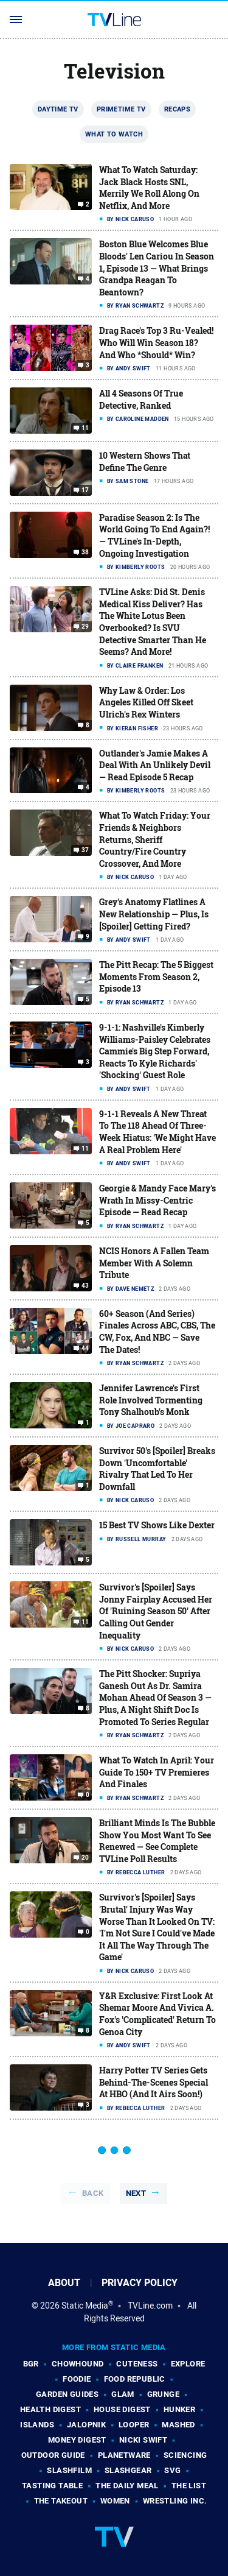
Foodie (77, 2379)
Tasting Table (52, 2485)
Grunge (163, 2394)
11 (85, 428)
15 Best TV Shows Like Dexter (157, 1525)
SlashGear (128, 2470)
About (64, 2283)
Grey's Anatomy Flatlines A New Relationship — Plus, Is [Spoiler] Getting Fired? (154, 913)
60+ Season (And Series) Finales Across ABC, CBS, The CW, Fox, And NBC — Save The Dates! (157, 1331)
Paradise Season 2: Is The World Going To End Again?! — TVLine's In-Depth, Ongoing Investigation (154, 535)
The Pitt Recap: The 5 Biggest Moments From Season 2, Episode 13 (156, 976)
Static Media (84, 2305)
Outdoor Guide (53, 2455)
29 (85, 627)
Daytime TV (58, 109)
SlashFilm (69, 2470)
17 (85, 490)
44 (85, 1348)
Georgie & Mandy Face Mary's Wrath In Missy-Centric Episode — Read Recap (157, 1200)
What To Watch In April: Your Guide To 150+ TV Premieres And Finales (156, 1772)
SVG (172, 2470)
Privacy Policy (140, 2283)
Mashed (178, 2424)
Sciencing (185, 2455)
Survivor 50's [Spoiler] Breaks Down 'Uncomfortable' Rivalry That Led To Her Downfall (157, 1468)
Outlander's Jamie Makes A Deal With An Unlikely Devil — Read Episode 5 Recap (154, 765)
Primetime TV (121, 109)
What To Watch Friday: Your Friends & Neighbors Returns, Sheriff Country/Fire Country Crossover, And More (154, 839)
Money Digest (77, 2440)
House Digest (122, 2409)
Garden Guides (67, 2394)
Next (136, 2193)
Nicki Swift (143, 2440)
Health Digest (50, 2409)
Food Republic (134, 2379)
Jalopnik (86, 2424)
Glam (122, 2394)
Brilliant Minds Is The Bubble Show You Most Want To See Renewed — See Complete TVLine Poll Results (157, 1841)
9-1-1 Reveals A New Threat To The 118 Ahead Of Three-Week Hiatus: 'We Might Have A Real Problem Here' (157, 1132)
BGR (31, 2364)
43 (85, 1286)
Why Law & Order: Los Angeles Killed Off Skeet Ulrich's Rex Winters (146, 702)
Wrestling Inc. (175, 2501)
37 (85, 850)
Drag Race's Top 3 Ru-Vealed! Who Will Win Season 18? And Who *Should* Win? (156, 342)
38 (85, 552)
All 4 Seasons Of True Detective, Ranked (141, 399)
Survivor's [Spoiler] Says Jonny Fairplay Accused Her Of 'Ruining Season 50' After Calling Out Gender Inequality (155, 1610)
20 (85, 1858)
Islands (37, 2424)
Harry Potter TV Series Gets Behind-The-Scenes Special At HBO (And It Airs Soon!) (153, 2082)
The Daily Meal (127, 2485)
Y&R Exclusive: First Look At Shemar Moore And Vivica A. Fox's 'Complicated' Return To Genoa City (157, 2014)
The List (188, 2485)
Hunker (179, 2409)
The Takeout (61, 2501)
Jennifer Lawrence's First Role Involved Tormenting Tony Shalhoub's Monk (150, 1399)
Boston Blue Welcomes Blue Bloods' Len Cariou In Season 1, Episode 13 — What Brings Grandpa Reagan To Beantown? (156, 267)
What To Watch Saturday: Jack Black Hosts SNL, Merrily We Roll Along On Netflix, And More (149, 187)
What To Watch (114, 134)
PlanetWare (124, 2455)
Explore (188, 2364)
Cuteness (136, 2364)
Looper (134, 2424)
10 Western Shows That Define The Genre (144, 461)
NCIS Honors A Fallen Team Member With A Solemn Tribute (154, 1262)
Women (115, 2501)
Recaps (177, 109)
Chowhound (78, 2364)
